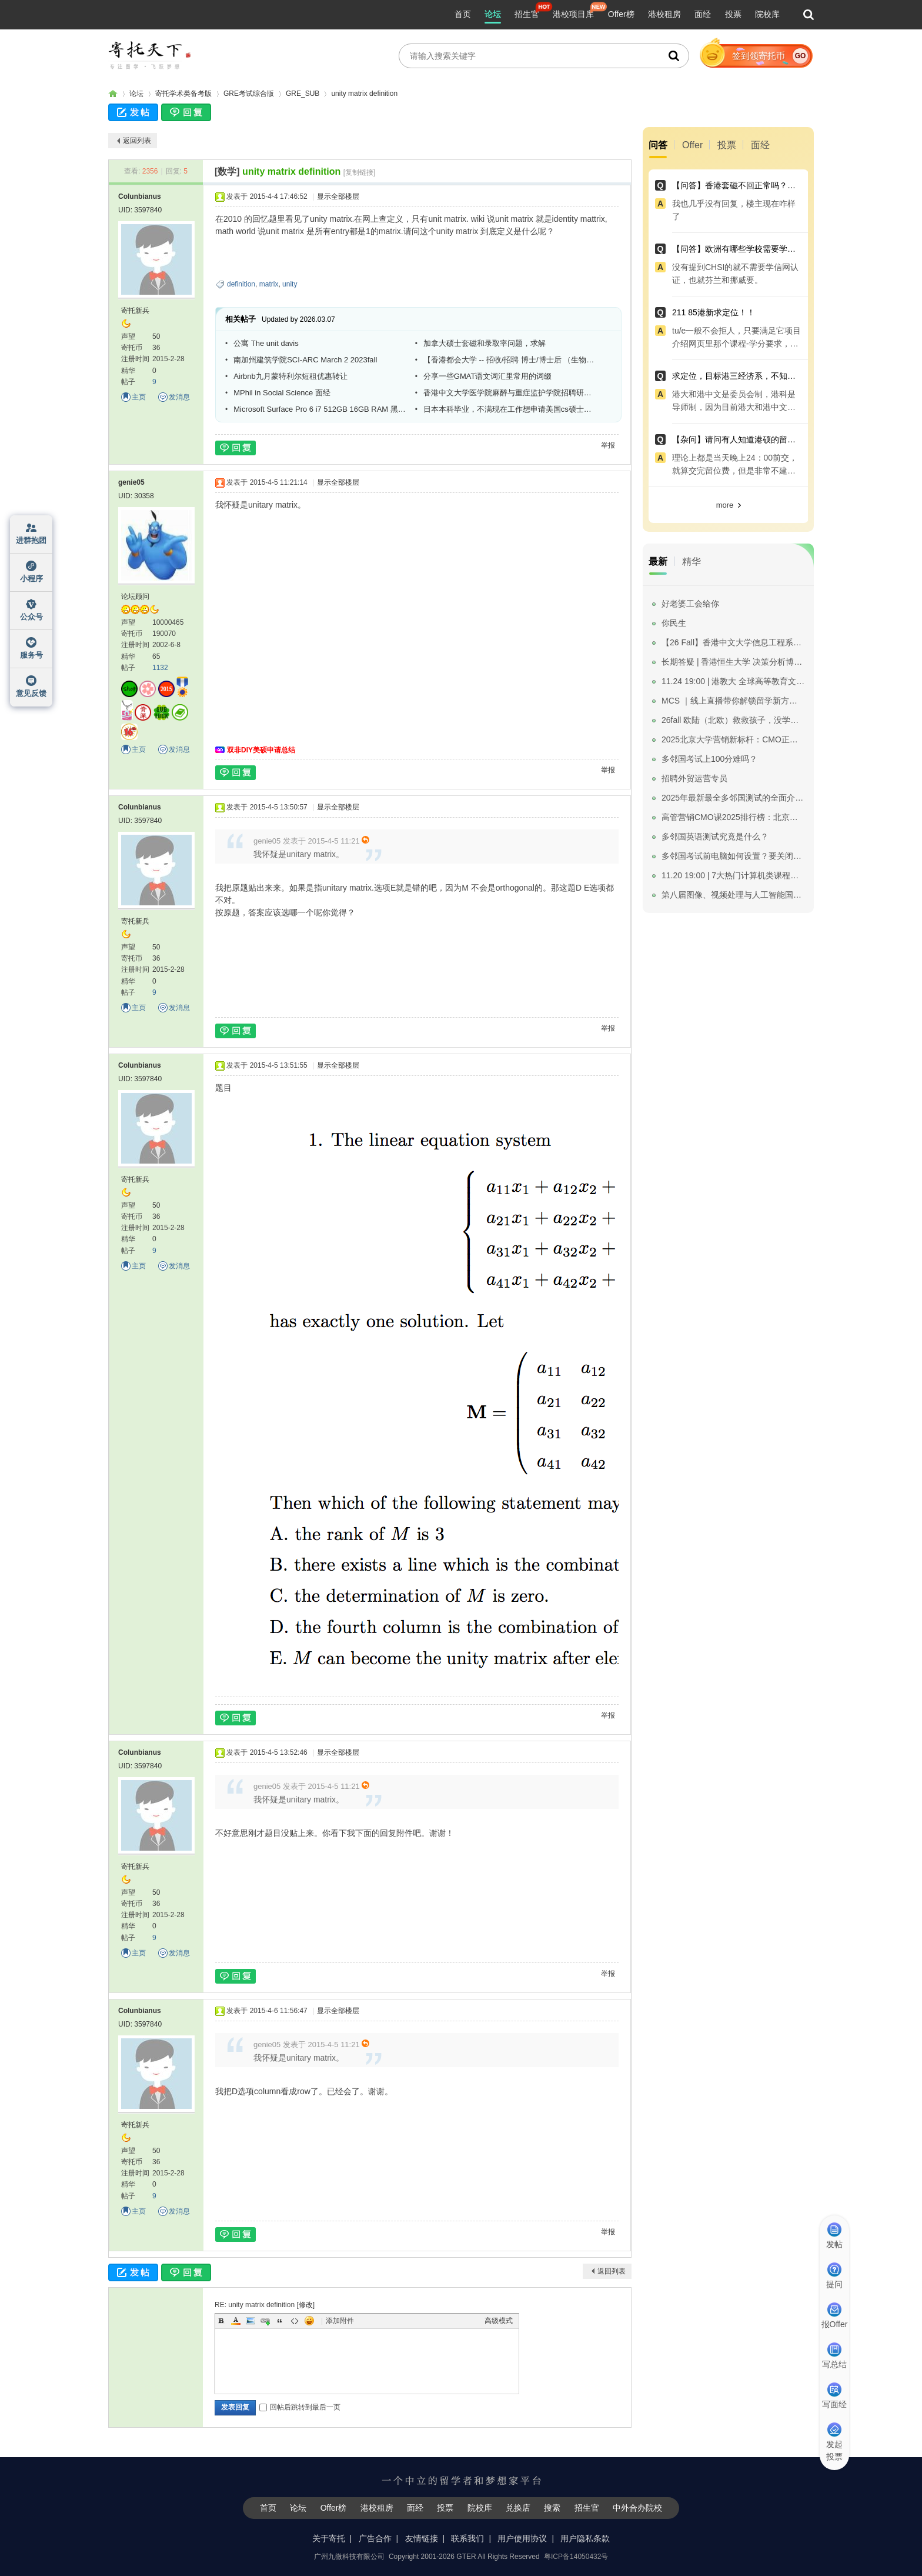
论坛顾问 (135, 596)
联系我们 (467, 2538)
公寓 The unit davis (266, 343)
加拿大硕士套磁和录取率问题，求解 (484, 343)
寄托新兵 (135, 310)
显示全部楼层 (338, 196)
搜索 (552, 2507)
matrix (269, 284)
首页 (463, 14)
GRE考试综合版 (248, 93)
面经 (702, 14)
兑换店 (518, 2507)
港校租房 (664, 14)
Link (265, 2321)
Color (236, 2321)
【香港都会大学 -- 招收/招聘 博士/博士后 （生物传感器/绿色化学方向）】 (509, 359)
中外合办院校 (637, 2507)
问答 (658, 145)
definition (241, 284)
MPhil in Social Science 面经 (281, 392)
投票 (733, 14)
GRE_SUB (302, 93)
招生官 (527, 14)
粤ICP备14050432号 (576, 2556)
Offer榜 (621, 14)
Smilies (309, 2321)
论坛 (493, 14)
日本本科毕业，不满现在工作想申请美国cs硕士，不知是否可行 (509, 409)
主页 (139, 397)
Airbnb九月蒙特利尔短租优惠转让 (290, 376)
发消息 (179, 397)
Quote (280, 2321)
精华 (691, 561)
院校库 (767, 14)
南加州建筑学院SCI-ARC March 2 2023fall (305, 359)
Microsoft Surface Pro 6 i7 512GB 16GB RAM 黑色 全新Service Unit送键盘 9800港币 (319, 409)
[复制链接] (359, 172)
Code (294, 2321)
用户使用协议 (522, 2538)
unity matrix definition (364, 93)
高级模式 (499, 2321)
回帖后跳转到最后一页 (299, 2407)
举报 (608, 445)
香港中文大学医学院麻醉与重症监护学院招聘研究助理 (509, 392)
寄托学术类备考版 (183, 93)
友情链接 (421, 2538)
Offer (692, 145)
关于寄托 (328, 2538)
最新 (658, 561)
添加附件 (340, 2321)
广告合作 (375, 2538)
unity (289, 284)
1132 (160, 668)
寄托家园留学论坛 (113, 93)
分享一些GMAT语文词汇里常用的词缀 (487, 376)
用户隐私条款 (585, 2538)
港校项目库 (573, 14)
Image (250, 2321)
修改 (306, 2305)
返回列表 (137, 140)
